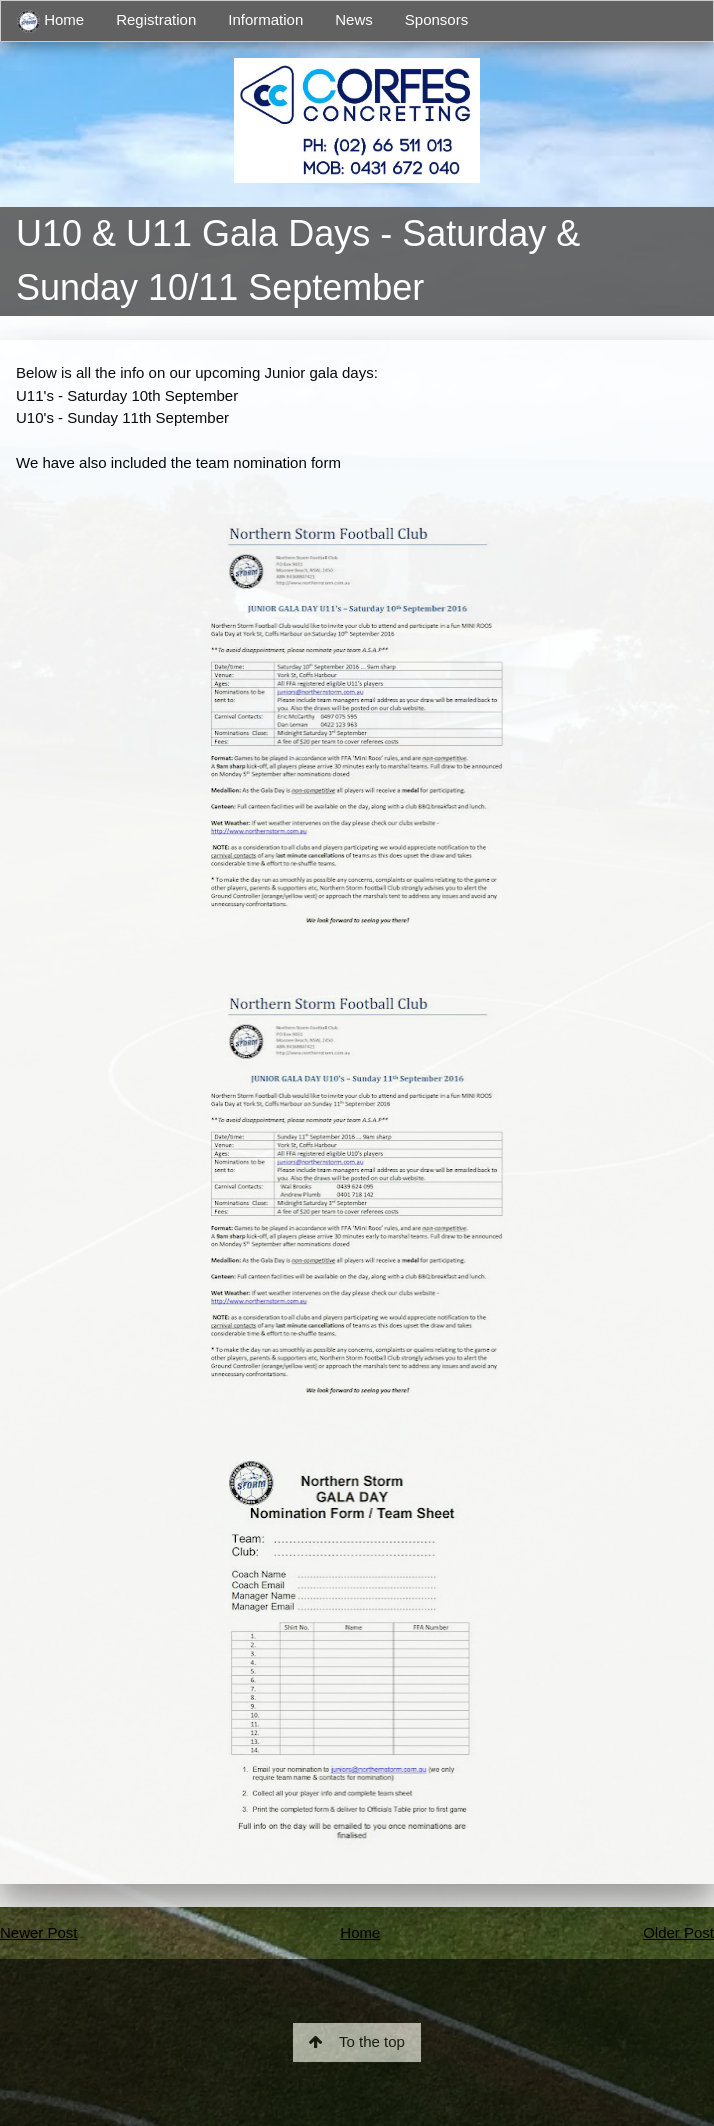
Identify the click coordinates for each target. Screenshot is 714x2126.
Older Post (678, 1932)
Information (265, 19)
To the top (357, 2041)
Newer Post (39, 1932)
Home (50, 21)
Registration (156, 19)
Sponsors (436, 19)
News (354, 19)
